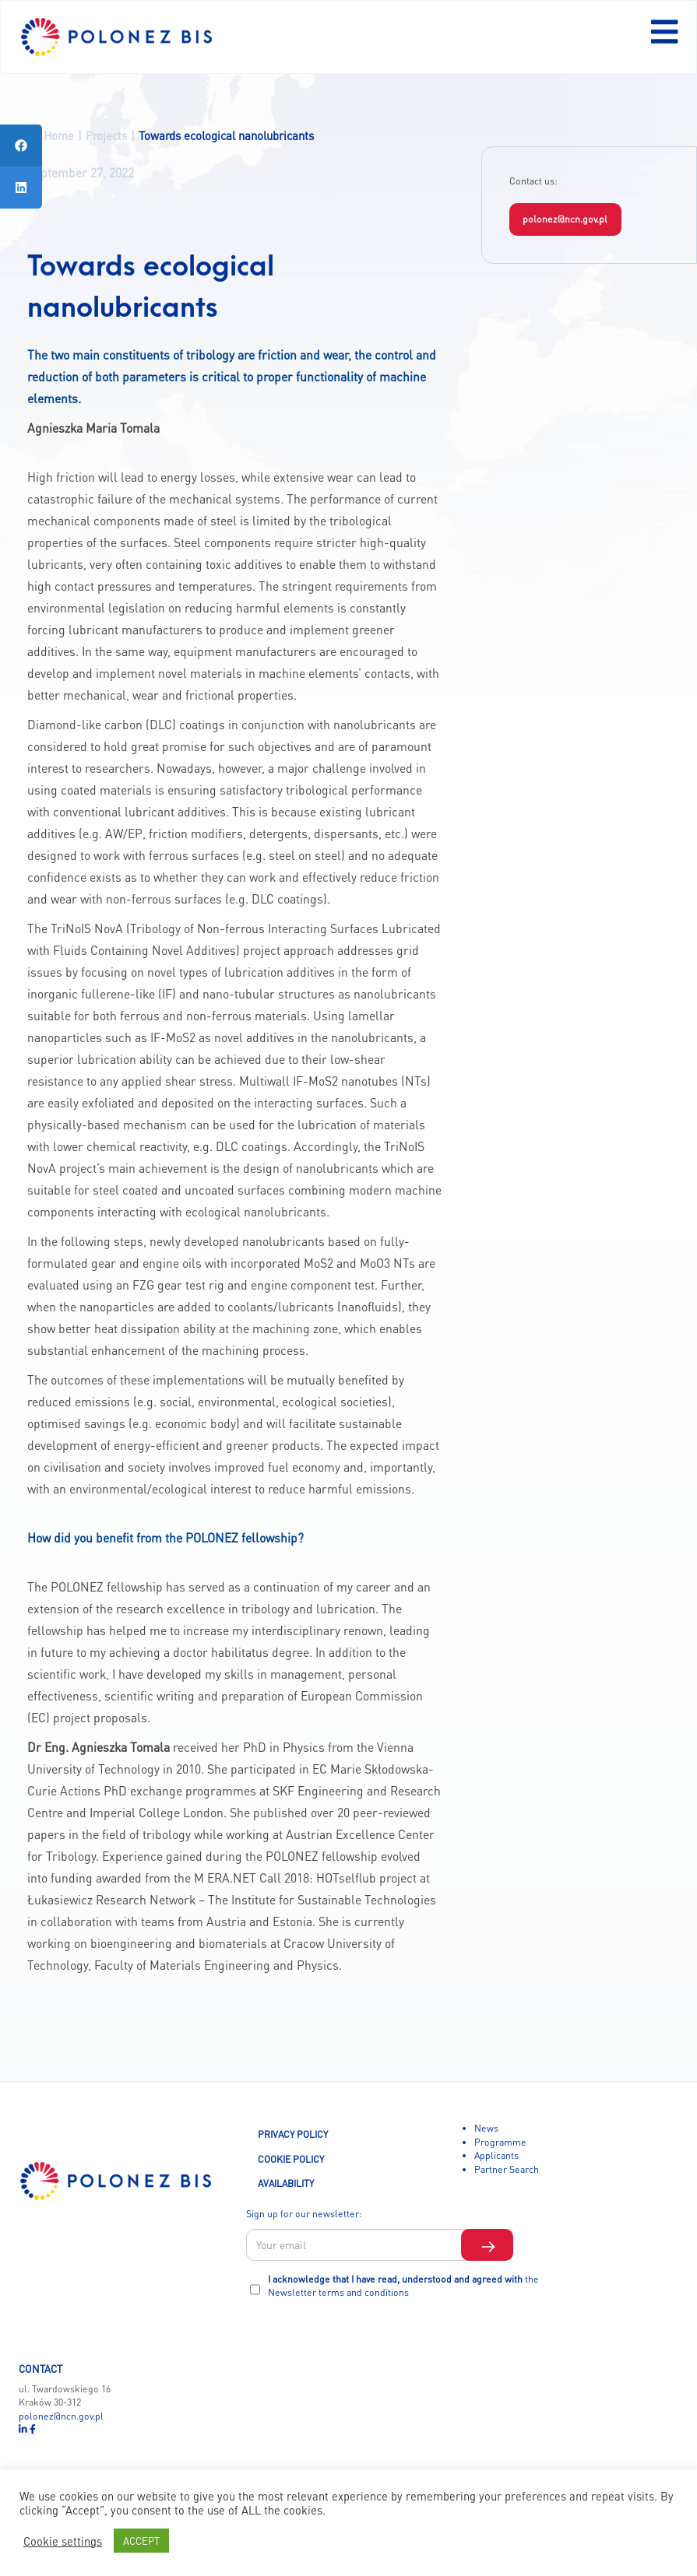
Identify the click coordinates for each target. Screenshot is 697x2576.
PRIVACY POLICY (293, 2134)
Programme (500, 2142)
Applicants (496, 2155)
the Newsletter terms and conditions (403, 2285)
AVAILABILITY (286, 2183)
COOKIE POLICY (291, 2159)
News (486, 2128)
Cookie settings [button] (62, 2541)
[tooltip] (21, 146)
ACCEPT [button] (141, 2540)
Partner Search (506, 2169)
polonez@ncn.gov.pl (565, 218)
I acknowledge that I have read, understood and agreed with (403, 2285)
